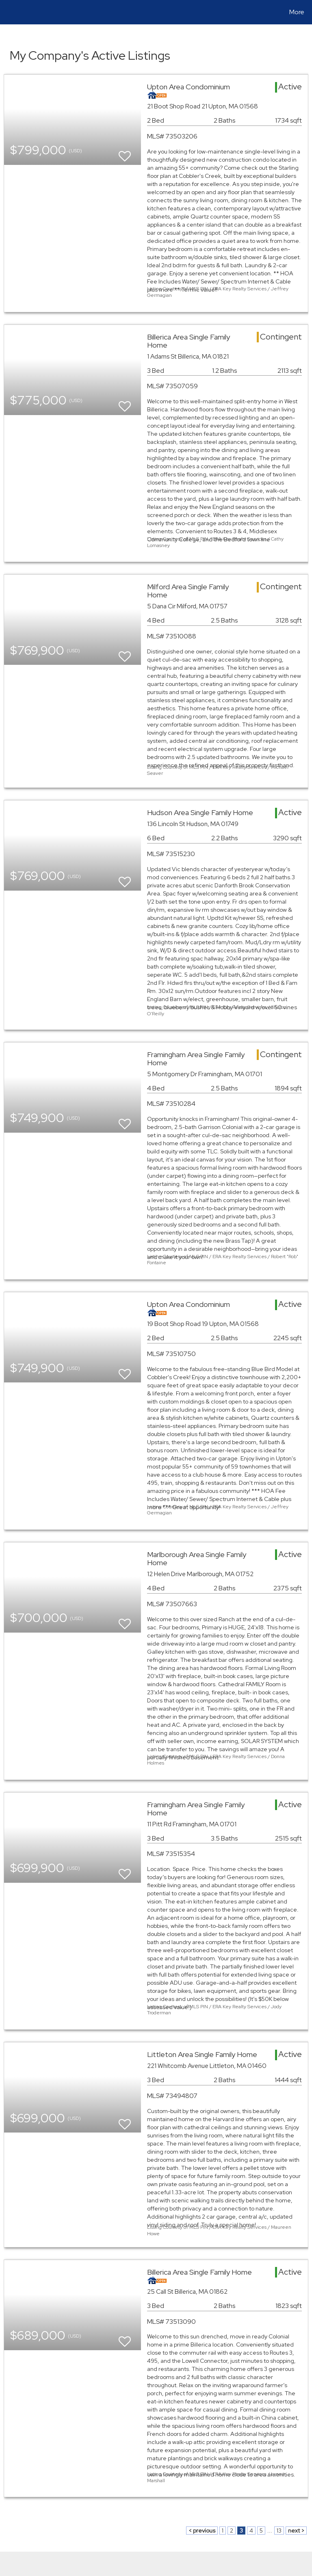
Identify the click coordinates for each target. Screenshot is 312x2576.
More (296, 12)
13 (279, 2530)
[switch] (125, 152)
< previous (201, 2530)
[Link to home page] (8, 12)
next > (296, 2530)
